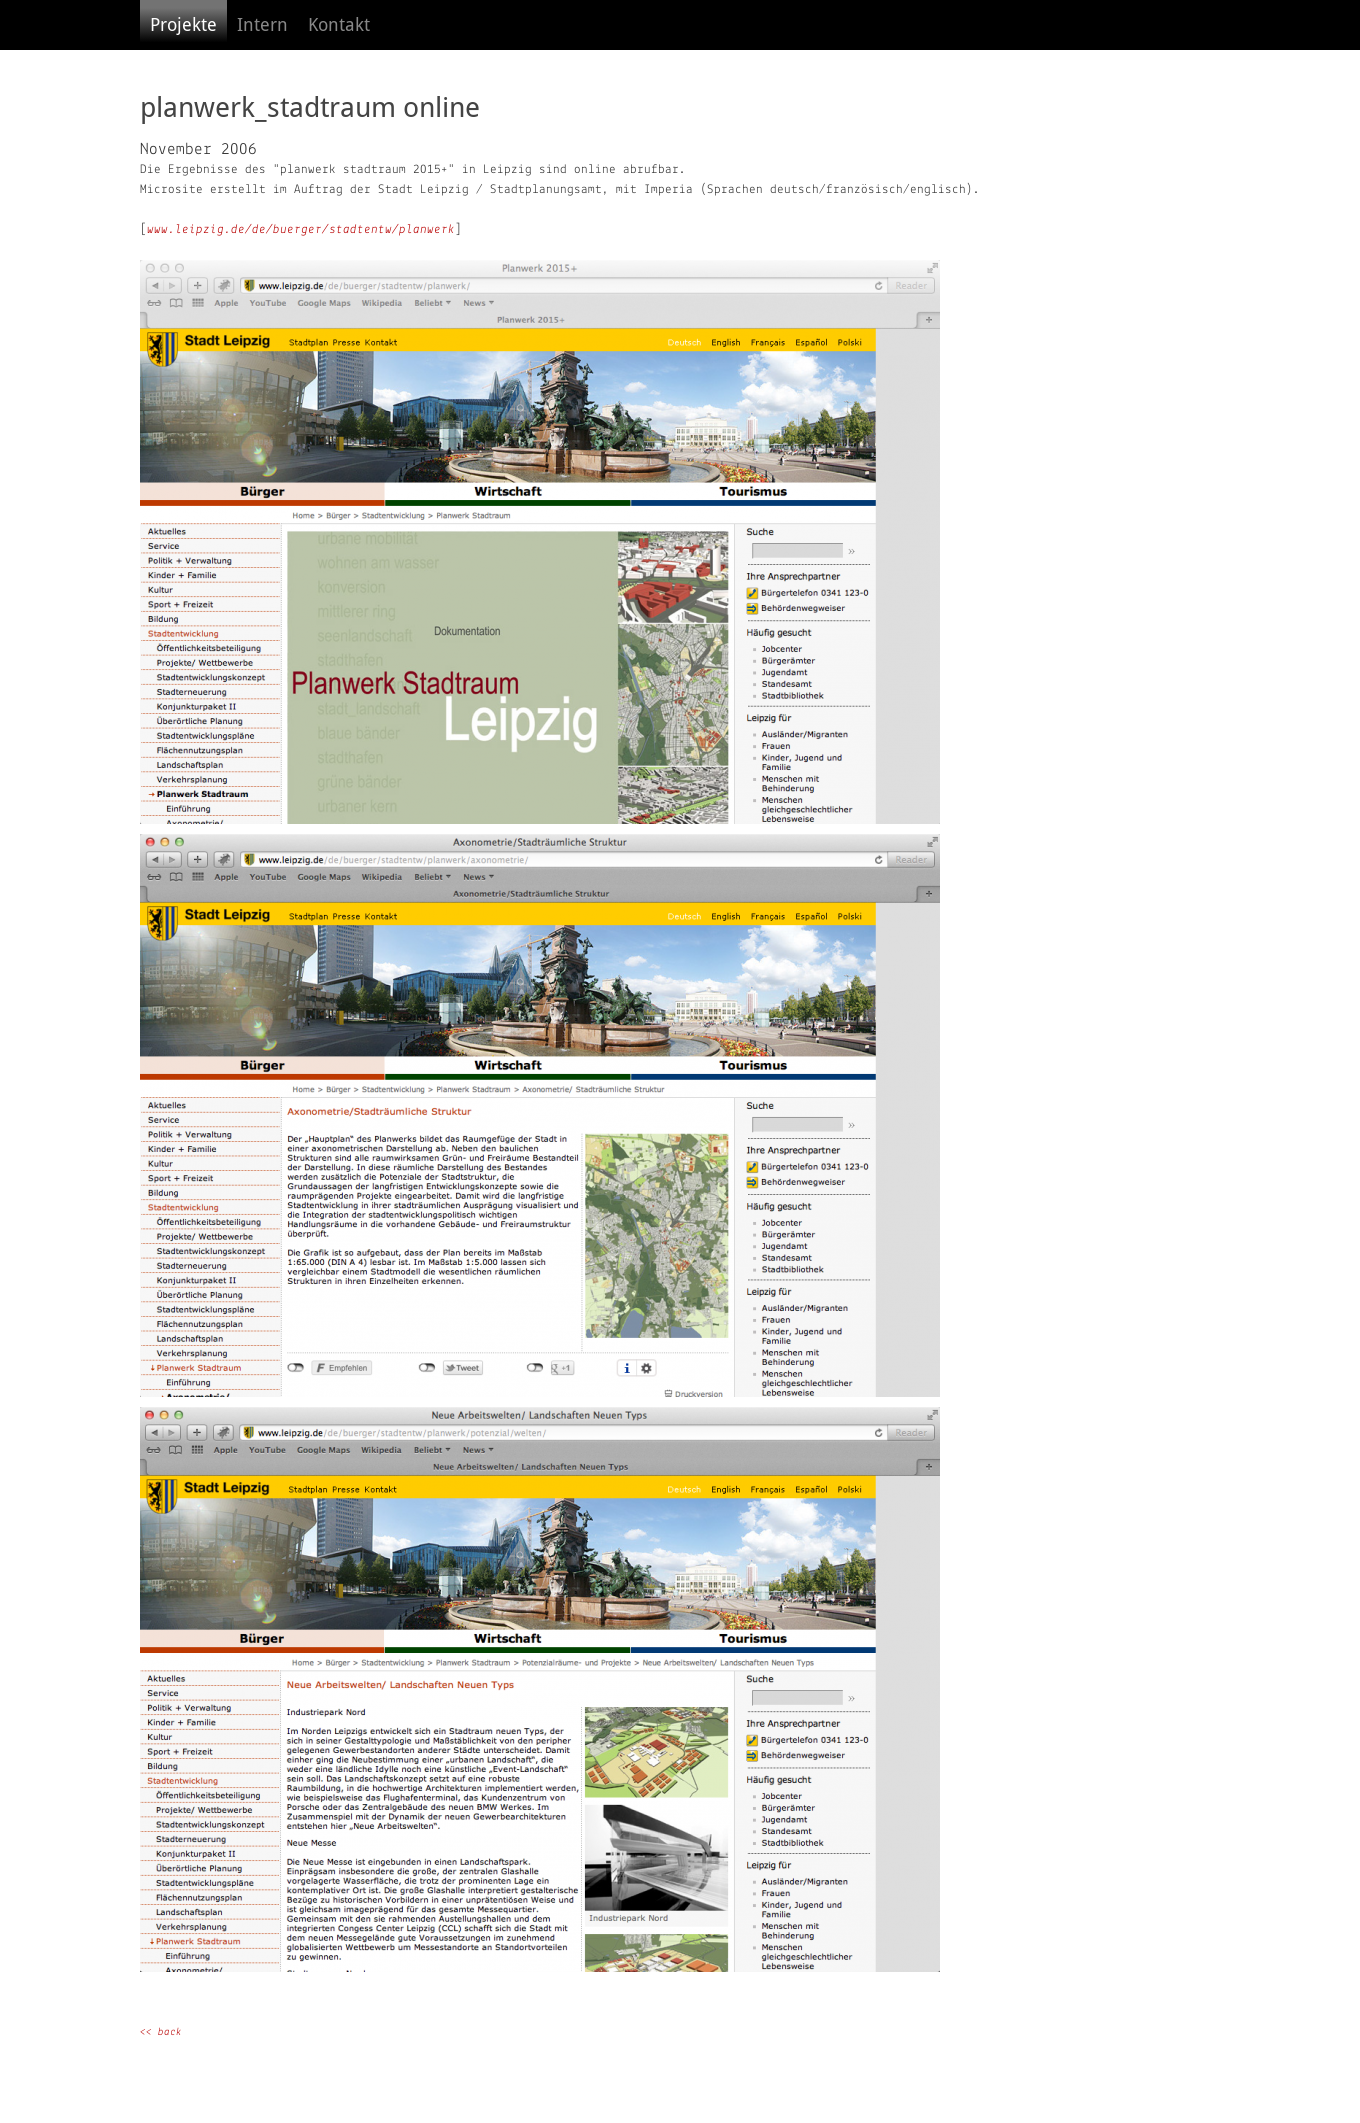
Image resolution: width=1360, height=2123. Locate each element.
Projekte (183, 24)
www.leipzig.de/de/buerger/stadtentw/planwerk (301, 229)
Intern (262, 24)
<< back (161, 2032)
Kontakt (339, 24)
